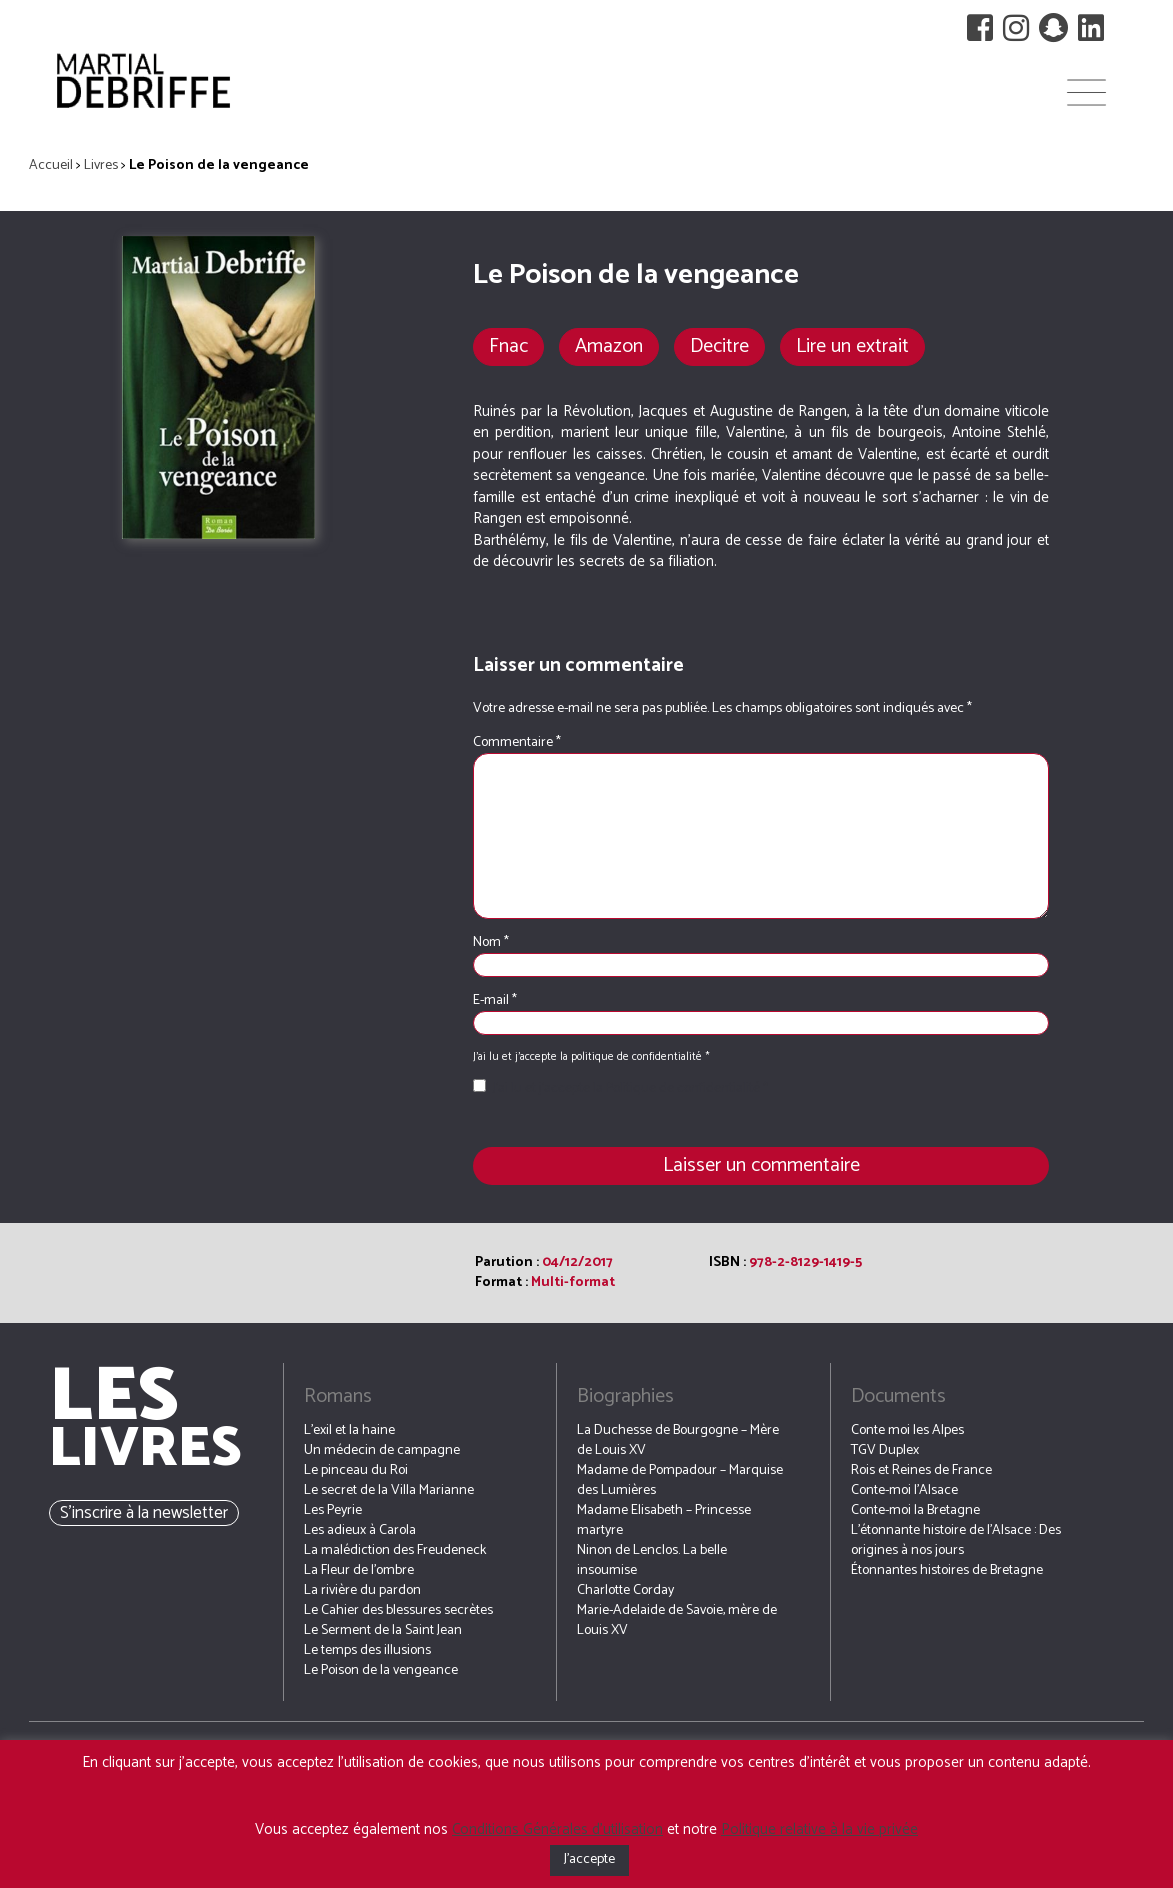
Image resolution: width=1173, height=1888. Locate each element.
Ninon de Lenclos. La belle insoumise (652, 1560)
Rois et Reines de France (921, 1470)
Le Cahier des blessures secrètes (398, 1610)
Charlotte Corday (625, 1590)
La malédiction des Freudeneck (395, 1550)
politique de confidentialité (638, 1057)
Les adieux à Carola (360, 1530)
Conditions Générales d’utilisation (557, 1829)
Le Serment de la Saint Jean (383, 1630)
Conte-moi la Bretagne (915, 1510)
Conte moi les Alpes (907, 1430)
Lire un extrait (852, 346)
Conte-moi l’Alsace (904, 1490)
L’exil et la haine (349, 1430)
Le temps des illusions (367, 1650)
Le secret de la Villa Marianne (389, 1490)
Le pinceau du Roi (356, 1470)
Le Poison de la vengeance (381, 1670)
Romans (338, 1396)
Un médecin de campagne (382, 1450)
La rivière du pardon (362, 1590)
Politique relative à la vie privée (819, 1829)
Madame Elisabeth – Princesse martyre (664, 1520)
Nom (491, 943)
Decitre (719, 346)
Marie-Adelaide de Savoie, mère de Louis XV (677, 1620)
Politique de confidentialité (684, 1088)
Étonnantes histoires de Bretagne (947, 1570)
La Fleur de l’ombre (359, 1570)
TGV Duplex (885, 1450)
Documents (898, 1396)
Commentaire (517, 742)
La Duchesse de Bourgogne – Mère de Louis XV (678, 1440)
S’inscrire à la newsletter (144, 1513)
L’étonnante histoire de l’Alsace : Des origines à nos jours (956, 1540)
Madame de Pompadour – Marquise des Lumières (680, 1480)
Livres (101, 165)
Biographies (625, 1396)
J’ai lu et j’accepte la (620, 1089)
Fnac (508, 346)
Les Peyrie (333, 1510)
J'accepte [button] (589, 1859)
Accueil (51, 165)
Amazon (609, 346)
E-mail (495, 1001)
